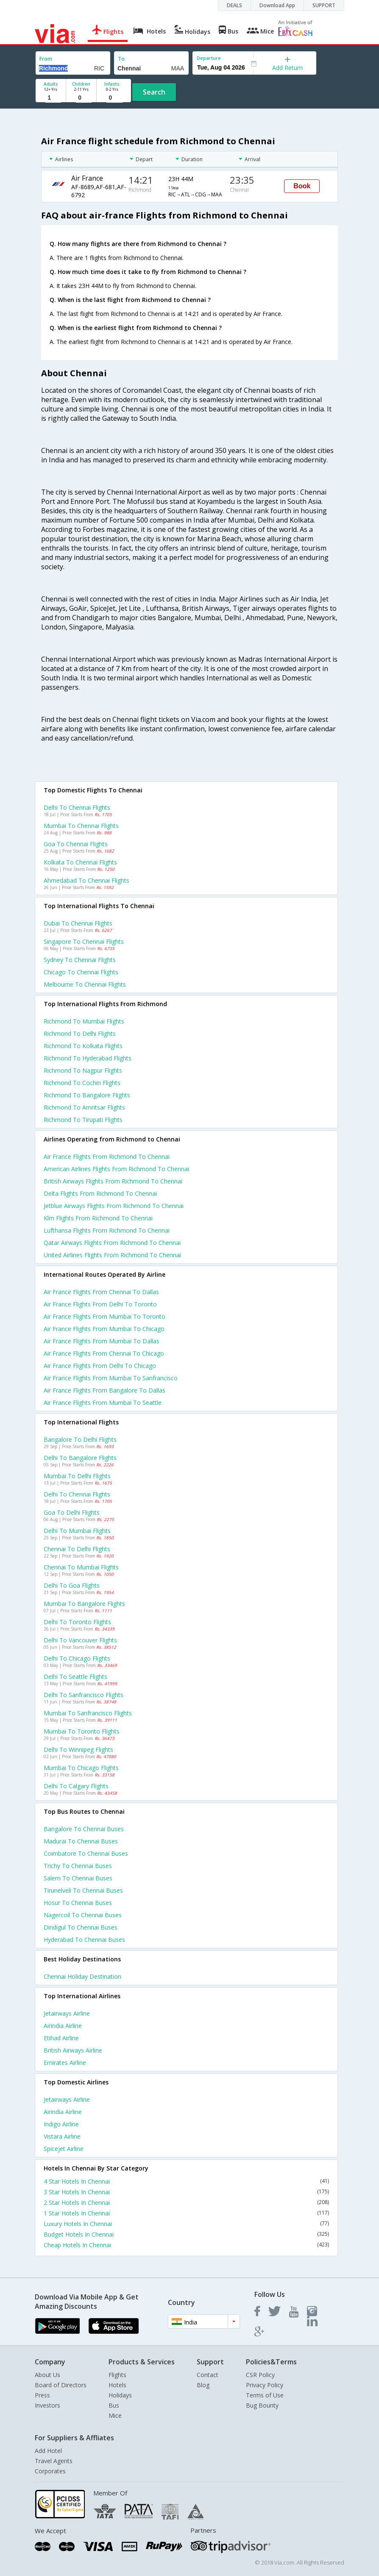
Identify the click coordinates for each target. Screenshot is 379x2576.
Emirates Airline (65, 2063)
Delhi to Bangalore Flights (80, 1458)
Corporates (50, 2471)
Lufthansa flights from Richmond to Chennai (107, 1230)
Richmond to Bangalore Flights (87, 1095)
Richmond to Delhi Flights (80, 1033)
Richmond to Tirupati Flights (83, 1120)
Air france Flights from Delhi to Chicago (100, 1366)
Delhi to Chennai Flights (77, 807)
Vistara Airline (62, 2136)
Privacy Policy (264, 2385)
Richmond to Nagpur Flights (83, 1070)
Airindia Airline (63, 2026)
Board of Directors (60, 2385)
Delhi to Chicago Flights (77, 1658)
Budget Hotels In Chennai (186, 2234)
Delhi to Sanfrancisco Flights (83, 1695)
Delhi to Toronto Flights (77, 1622)
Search (154, 92)
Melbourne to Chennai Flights (85, 984)
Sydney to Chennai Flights (80, 960)
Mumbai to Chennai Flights (81, 826)
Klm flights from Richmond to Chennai (98, 1218)
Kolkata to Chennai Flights (80, 862)
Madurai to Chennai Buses (81, 1841)
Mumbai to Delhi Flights (77, 1476)
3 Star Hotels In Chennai (186, 2192)
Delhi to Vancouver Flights (80, 1640)
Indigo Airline (61, 2124)
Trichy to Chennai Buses (78, 1866)
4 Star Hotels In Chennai (186, 2181)
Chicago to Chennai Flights (81, 972)
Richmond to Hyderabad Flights (87, 1058)
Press (42, 2395)
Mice (115, 2415)
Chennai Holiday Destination (82, 1976)
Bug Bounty (262, 2405)
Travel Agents (53, 2461)
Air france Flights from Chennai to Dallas (101, 1292)
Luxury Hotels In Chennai (186, 2224)
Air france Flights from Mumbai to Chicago (104, 1329)
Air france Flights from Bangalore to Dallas (104, 1390)
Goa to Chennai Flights (76, 844)
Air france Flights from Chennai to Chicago (104, 1353)
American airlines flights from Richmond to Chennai (116, 1169)
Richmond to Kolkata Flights (83, 1046)
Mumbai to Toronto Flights (82, 1731)
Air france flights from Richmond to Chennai (107, 1156)
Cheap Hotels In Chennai (186, 2245)
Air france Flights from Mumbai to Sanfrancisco (111, 1378)
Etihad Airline (61, 2038)
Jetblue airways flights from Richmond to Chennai (114, 1206)
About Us (47, 2375)
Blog (203, 2385)
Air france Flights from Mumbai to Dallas (101, 1341)
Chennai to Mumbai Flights (81, 1567)
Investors (47, 2405)
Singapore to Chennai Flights (84, 941)
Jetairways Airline (67, 2013)
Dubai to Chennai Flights (78, 923)
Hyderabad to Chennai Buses (84, 1939)
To (121, 58)
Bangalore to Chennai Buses (84, 1829)
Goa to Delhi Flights (72, 1512)
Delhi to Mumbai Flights (77, 1531)
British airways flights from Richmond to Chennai (113, 1181)
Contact (207, 2375)
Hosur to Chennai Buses (78, 1903)
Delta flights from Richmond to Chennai (100, 1193)
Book (301, 186)
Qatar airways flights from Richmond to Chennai (112, 1243)
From (45, 58)
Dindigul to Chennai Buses (80, 1927)
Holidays (120, 2395)
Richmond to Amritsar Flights (84, 1107)
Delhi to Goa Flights (72, 1585)
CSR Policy (260, 2375)
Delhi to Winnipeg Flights (78, 1749)
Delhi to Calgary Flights (76, 1786)
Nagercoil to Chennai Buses (83, 1915)
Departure (209, 58)
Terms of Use (265, 2395)
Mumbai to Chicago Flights (81, 1768)
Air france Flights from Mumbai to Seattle (103, 1402)
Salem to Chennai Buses (78, 1878)
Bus (114, 2405)
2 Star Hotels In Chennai (186, 2202)
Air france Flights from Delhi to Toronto (100, 1304)
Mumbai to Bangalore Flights (84, 1604)
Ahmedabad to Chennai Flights (86, 880)
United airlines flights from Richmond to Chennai (112, 1255)
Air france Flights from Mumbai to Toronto (104, 1316)
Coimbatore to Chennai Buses (86, 1853)
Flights (117, 2375)
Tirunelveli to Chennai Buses (83, 1890)
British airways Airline (73, 2050)
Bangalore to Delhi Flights (80, 1439)
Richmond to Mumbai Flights (84, 1021)
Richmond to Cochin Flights (82, 1083)
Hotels (117, 2385)
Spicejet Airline (64, 2149)
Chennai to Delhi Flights (77, 1549)
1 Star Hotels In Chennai (186, 2213)
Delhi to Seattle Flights (75, 1677)
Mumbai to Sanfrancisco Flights (88, 1713)
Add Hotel (48, 2451)
